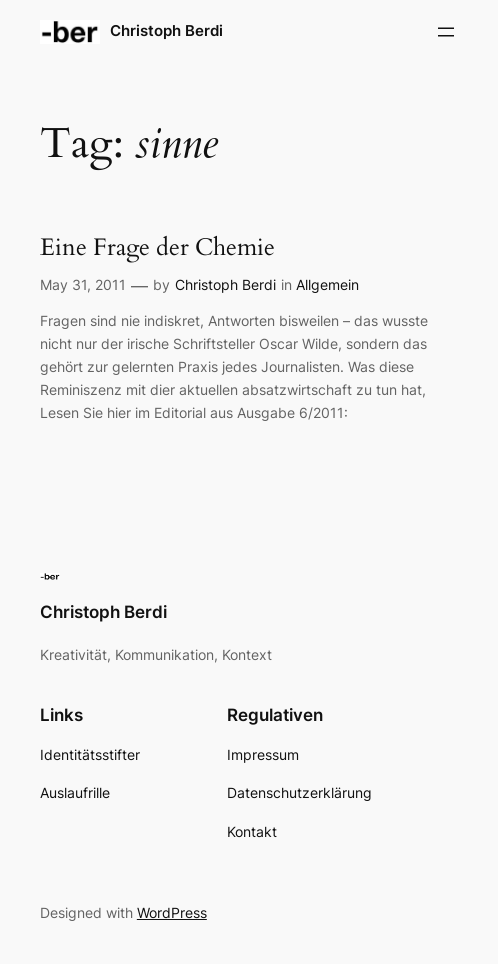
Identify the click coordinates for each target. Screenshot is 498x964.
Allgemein (327, 284)
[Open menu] (446, 32)
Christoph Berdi (166, 31)
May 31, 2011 (83, 284)
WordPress (172, 912)
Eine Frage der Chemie (157, 248)
